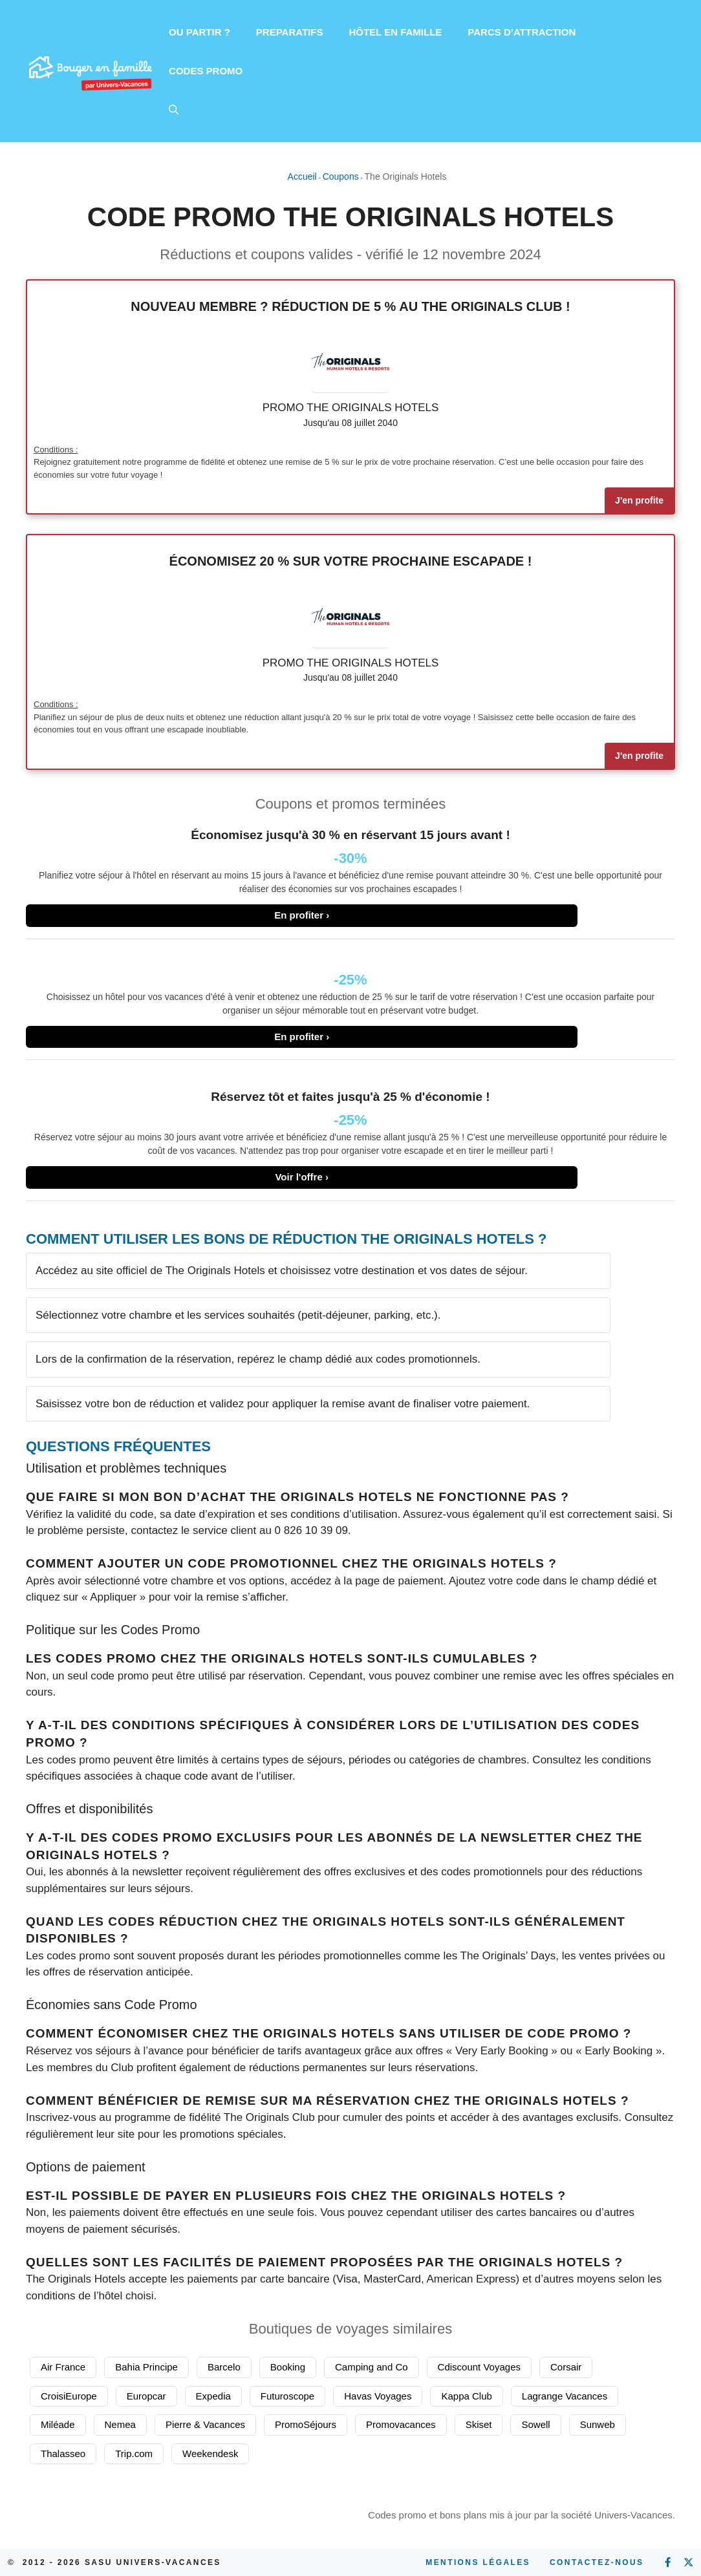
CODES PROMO (206, 70)
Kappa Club (466, 2395)
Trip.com (134, 2453)
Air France (63, 2366)
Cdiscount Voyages (479, 2366)
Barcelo (224, 2366)
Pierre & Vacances (205, 2424)
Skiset (479, 2424)
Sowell (535, 2424)
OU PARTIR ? (199, 32)
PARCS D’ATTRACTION (522, 32)
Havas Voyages (377, 2395)
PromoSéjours (305, 2424)
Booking (287, 2366)
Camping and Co (371, 2366)
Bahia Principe (146, 2366)
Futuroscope (287, 2395)
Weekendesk (210, 2453)
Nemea (120, 2424)
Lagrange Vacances (564, 2395)
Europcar (146, 2395)
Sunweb (597, 2424)
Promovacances (401, 2424)
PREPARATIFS (289, 32)
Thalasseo (63, 2453)
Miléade (58, 2424)
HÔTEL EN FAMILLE (395, 32)
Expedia (213, 2395)
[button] (173, 109)
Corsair (565, 2366)
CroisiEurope (69, 2395)
